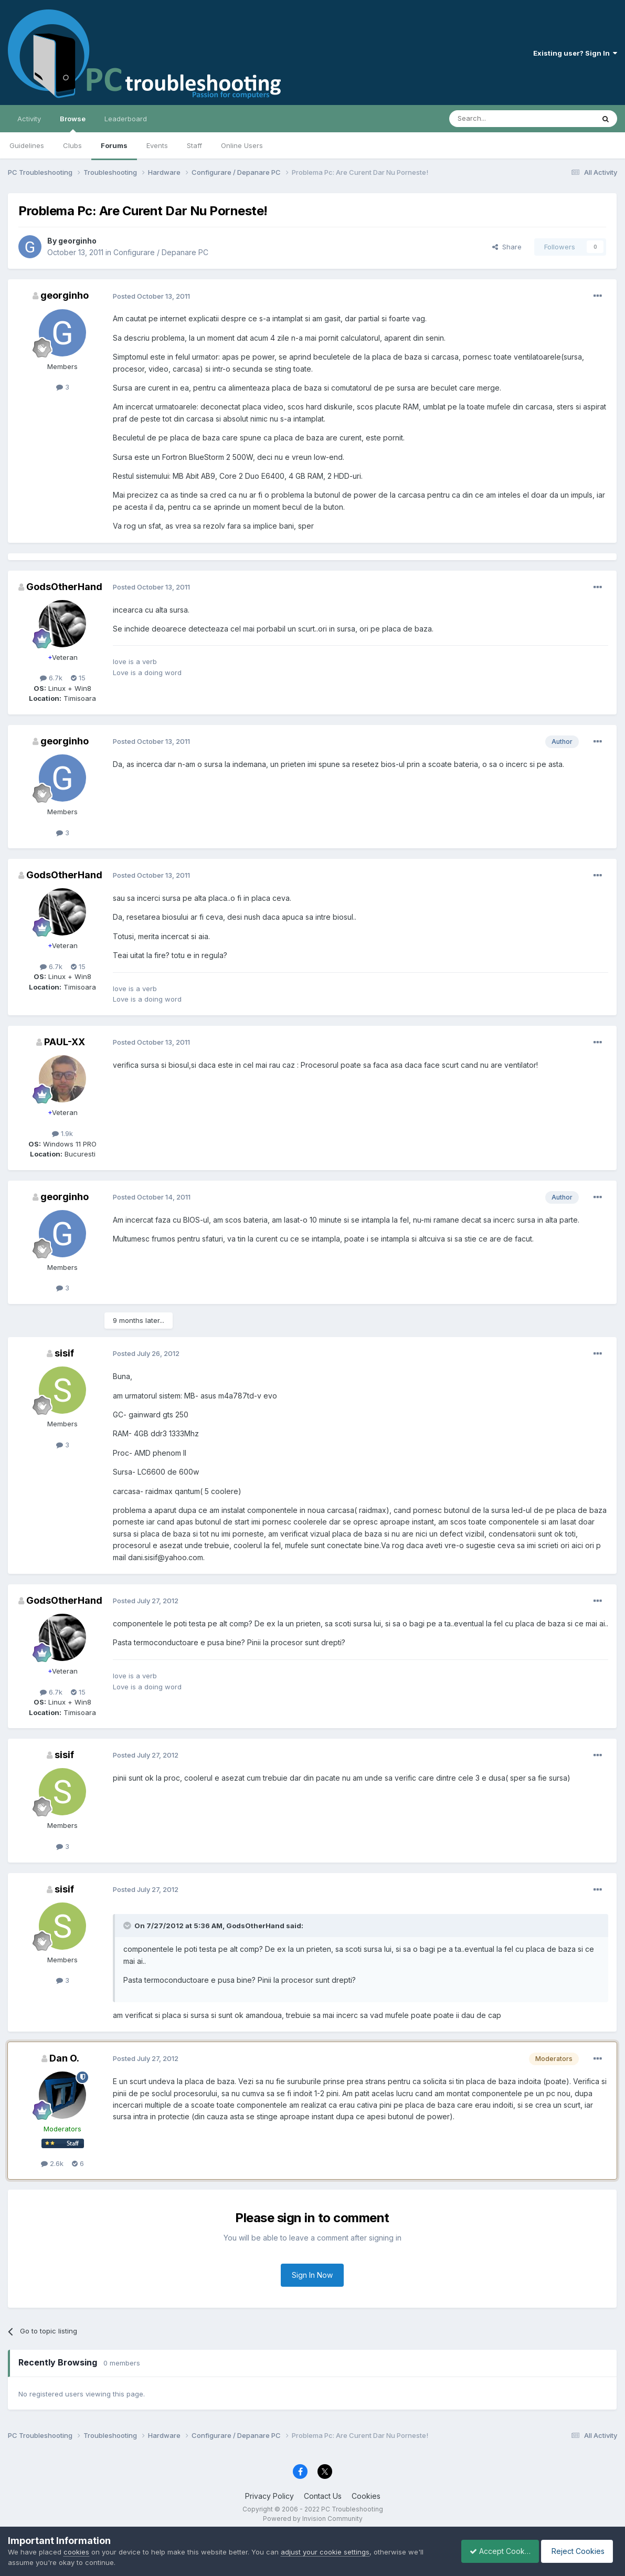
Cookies (366, 2495)
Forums (114, 145)
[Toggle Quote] (128, 1925)
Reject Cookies (578, 2551)
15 (78, 678)
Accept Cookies (494, 2551)
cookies (76, 2552)
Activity (29, 118)
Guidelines (26, 145)
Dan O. (64, 2058)
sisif (64, 1353)
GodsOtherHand (64, 586)
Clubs (72, 145)
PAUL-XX (64, 1041)
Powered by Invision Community (313, 2518)
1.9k (62, 1133)
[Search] (495, 118)
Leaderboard (125, 118)
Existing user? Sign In (575, 53)
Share (507, 247)
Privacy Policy (269, 2495)
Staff (194, 145)
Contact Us (323, 2495)
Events (157, 145)
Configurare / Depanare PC (160, 252)
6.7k (51, 678)
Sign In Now (312, 2274)
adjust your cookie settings (325, 2552)
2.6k (52, 2163)
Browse (73, 123)
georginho (77, 240)
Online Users (242, 145)
